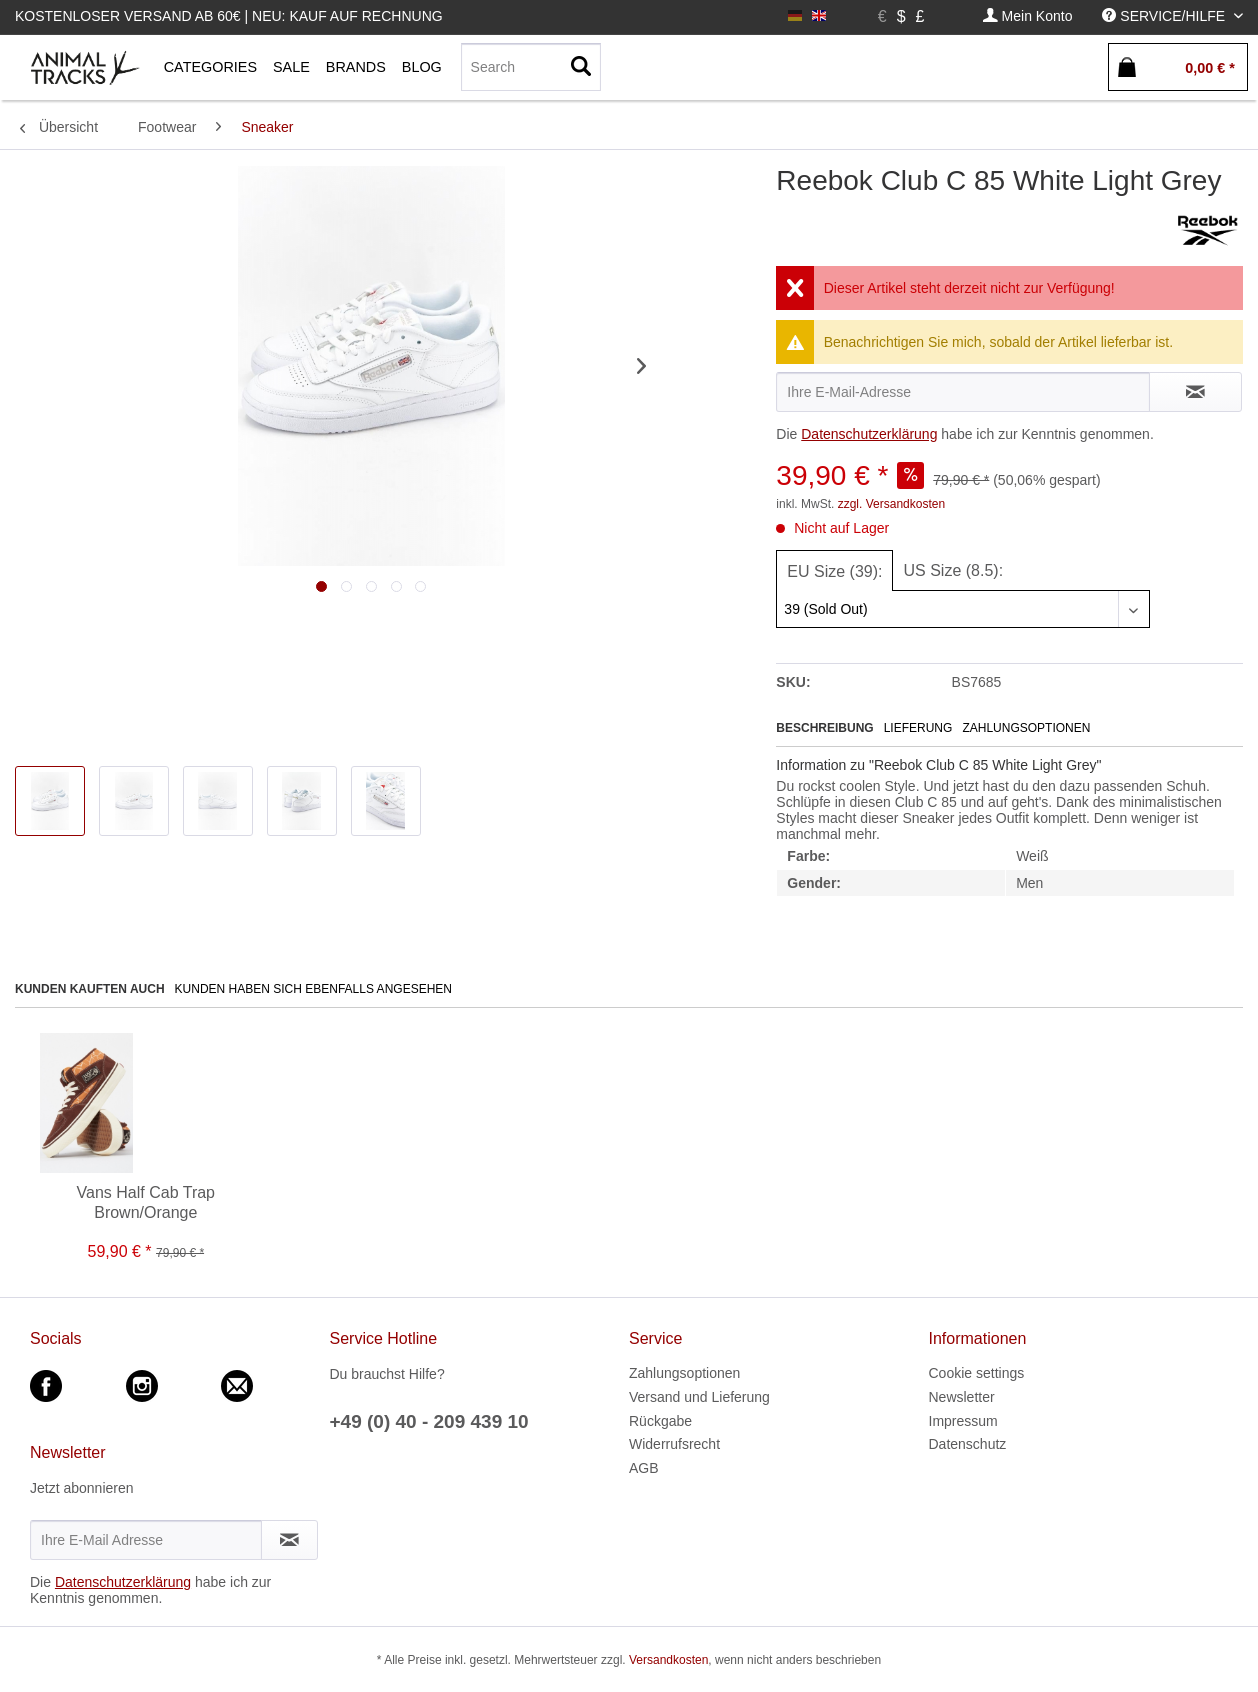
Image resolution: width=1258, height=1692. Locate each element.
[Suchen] (581, 67)
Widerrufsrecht (674, 1444)
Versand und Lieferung (699, 1397)
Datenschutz (968, 1444)
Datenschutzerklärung (869, 434)
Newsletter (962, 1397)
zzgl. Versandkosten (891, 504)
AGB (644, 1468)
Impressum (963, 1421)
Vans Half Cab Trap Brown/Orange (146, 1202)
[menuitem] (1028, 16)
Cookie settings (977, 1373)
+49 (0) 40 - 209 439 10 (429, 1421)
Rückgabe (660, 1421)
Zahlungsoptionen (1026, 728)
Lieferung (918, 728)
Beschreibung (824, 728)
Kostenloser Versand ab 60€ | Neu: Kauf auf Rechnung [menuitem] (229, 16)
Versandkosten (668, 1660)
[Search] (531, 67)
